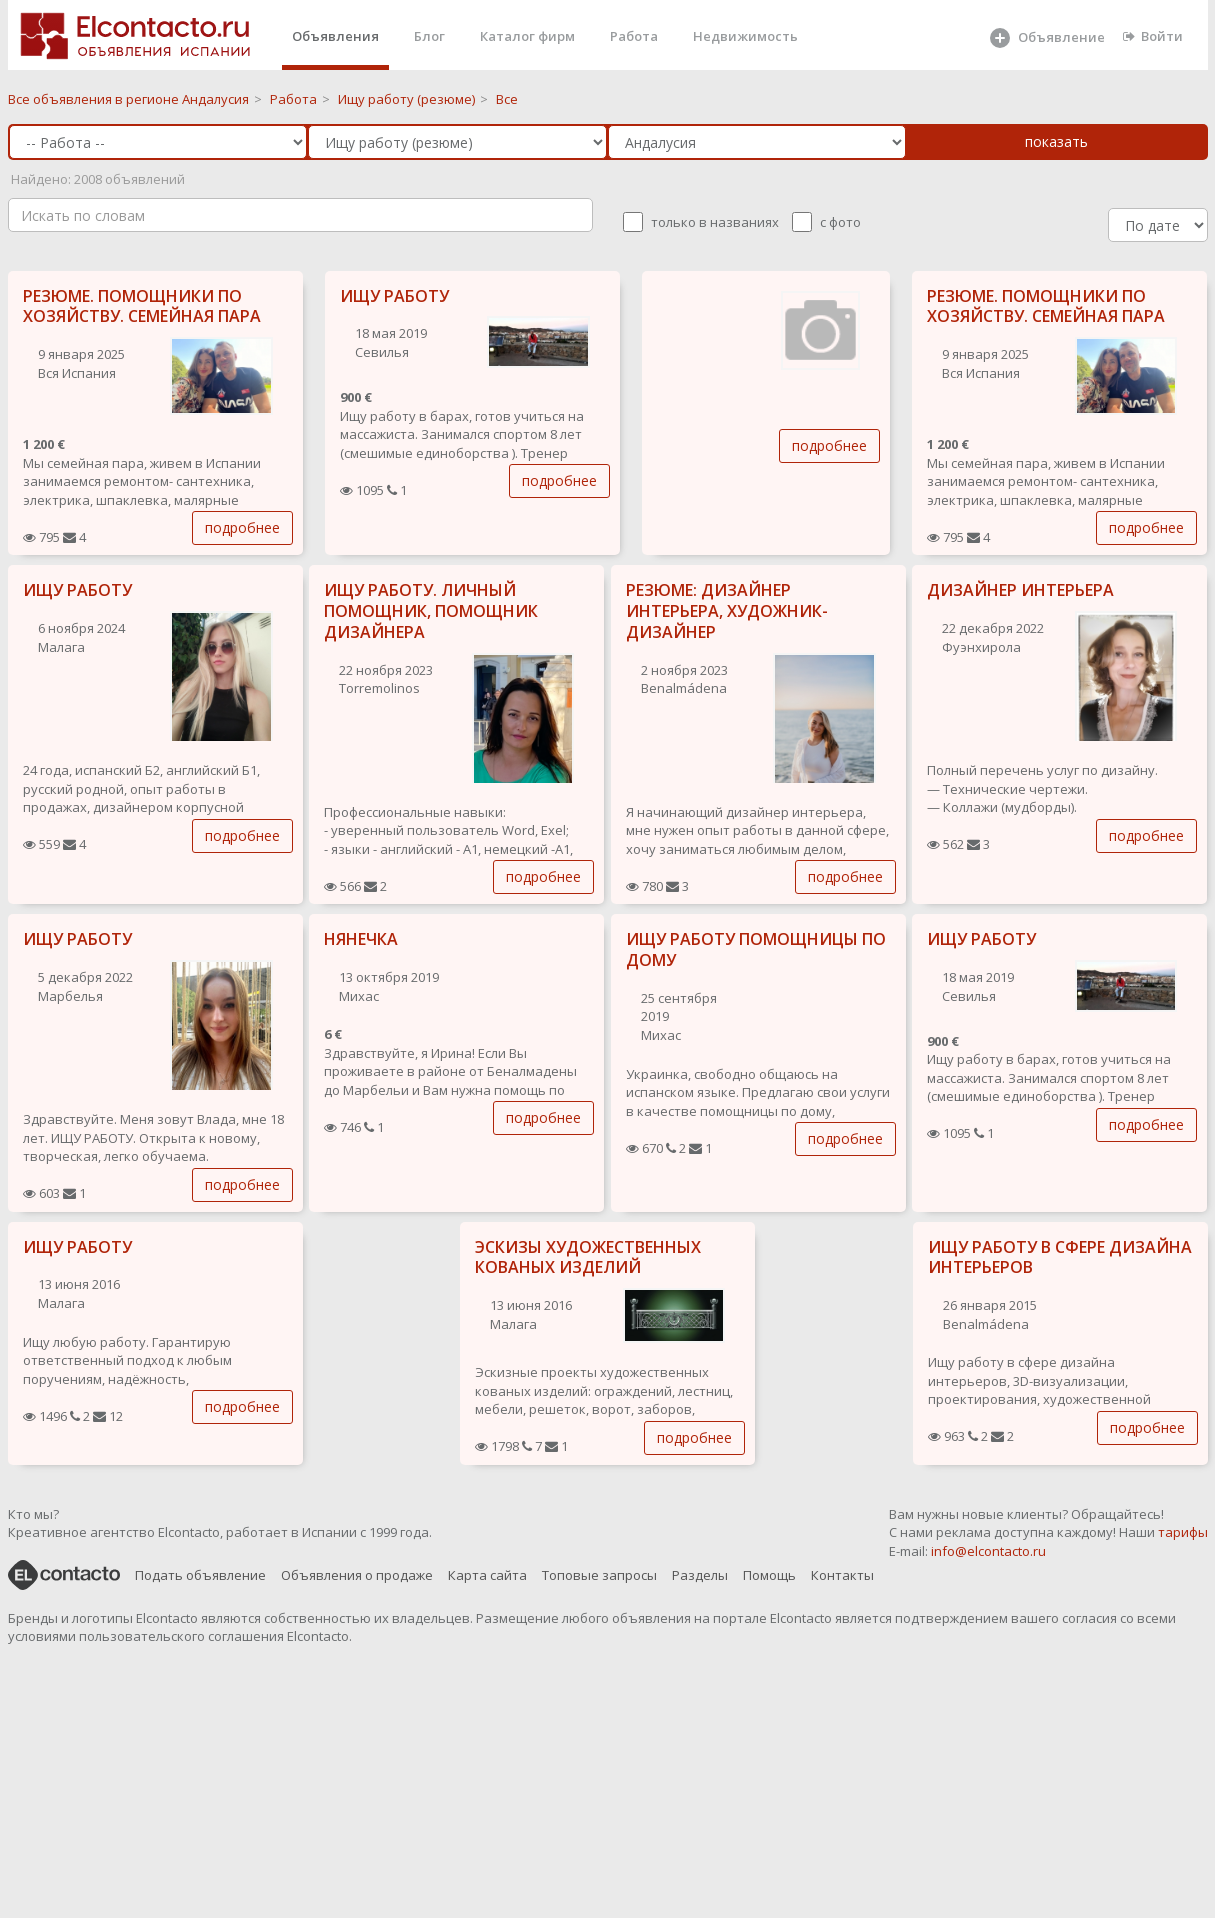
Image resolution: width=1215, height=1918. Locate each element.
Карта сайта (487, 1575)
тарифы (1183, 1532)
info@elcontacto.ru (988, 1551)
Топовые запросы (599, 1575)
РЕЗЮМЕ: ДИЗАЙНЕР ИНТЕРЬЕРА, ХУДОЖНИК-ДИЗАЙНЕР (727, 611)
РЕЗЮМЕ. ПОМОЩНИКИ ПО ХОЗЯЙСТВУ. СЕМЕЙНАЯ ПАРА (142, 306)
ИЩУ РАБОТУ (394, 296)
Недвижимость (745, 36)
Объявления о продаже (357, 1575)
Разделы (700, 1575)
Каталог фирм (527, 36)
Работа (634, 36)
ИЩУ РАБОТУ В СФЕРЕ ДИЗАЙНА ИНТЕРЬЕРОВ (1060, 1257)
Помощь (769, 1575)
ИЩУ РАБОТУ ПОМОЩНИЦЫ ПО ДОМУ (756, 949)
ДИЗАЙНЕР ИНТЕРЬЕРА (1020, 590)
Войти (1153, 36)
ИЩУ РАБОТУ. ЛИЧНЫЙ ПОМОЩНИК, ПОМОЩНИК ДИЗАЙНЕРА (431, 611)
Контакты (842, 1575)
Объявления (335, 36)
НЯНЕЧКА (361, 939)
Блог (429, 36)
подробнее (242, 527)
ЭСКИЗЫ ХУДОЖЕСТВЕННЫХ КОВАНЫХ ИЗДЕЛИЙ (588, 1257)
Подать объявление (200, 1575)
